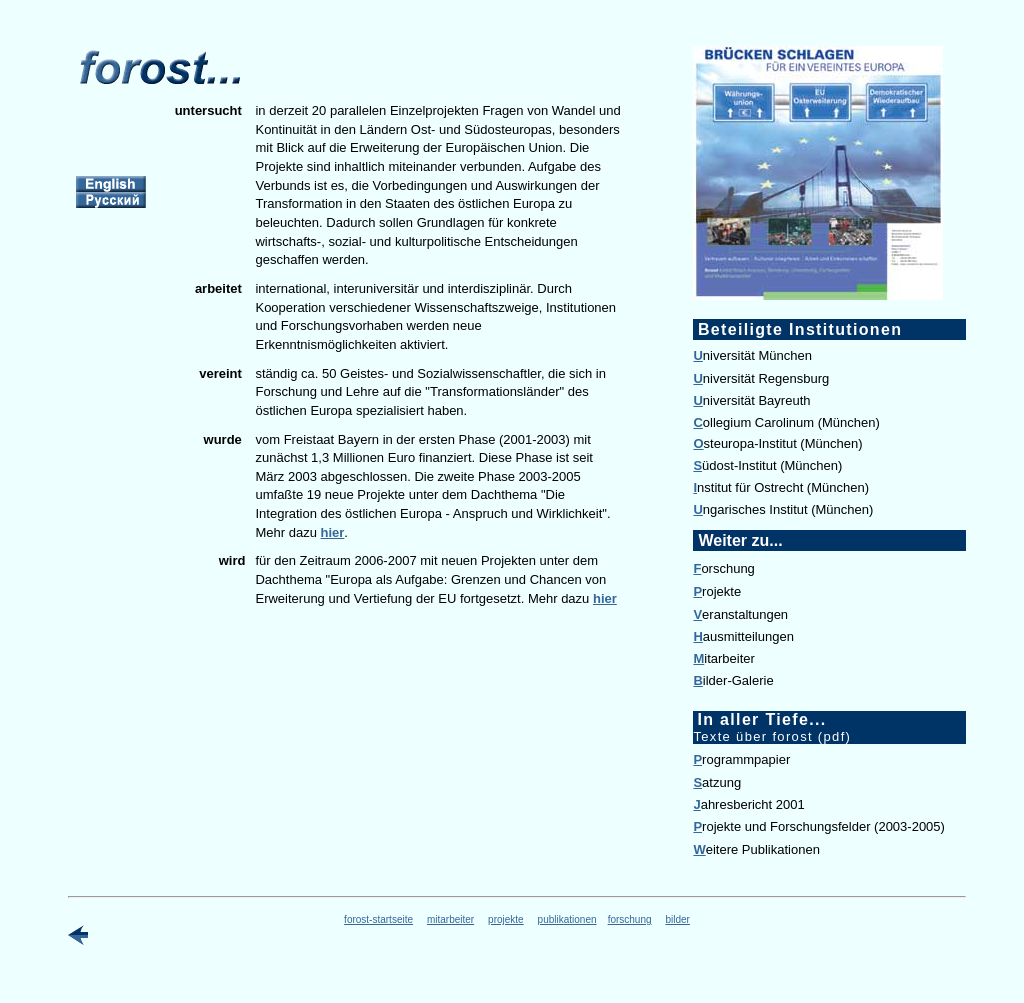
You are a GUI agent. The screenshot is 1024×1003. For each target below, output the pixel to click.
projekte (506, 919)
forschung (630, 919)
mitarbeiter (450, 919)
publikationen (567, 919)
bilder (677, 919)
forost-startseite (378, 919)
